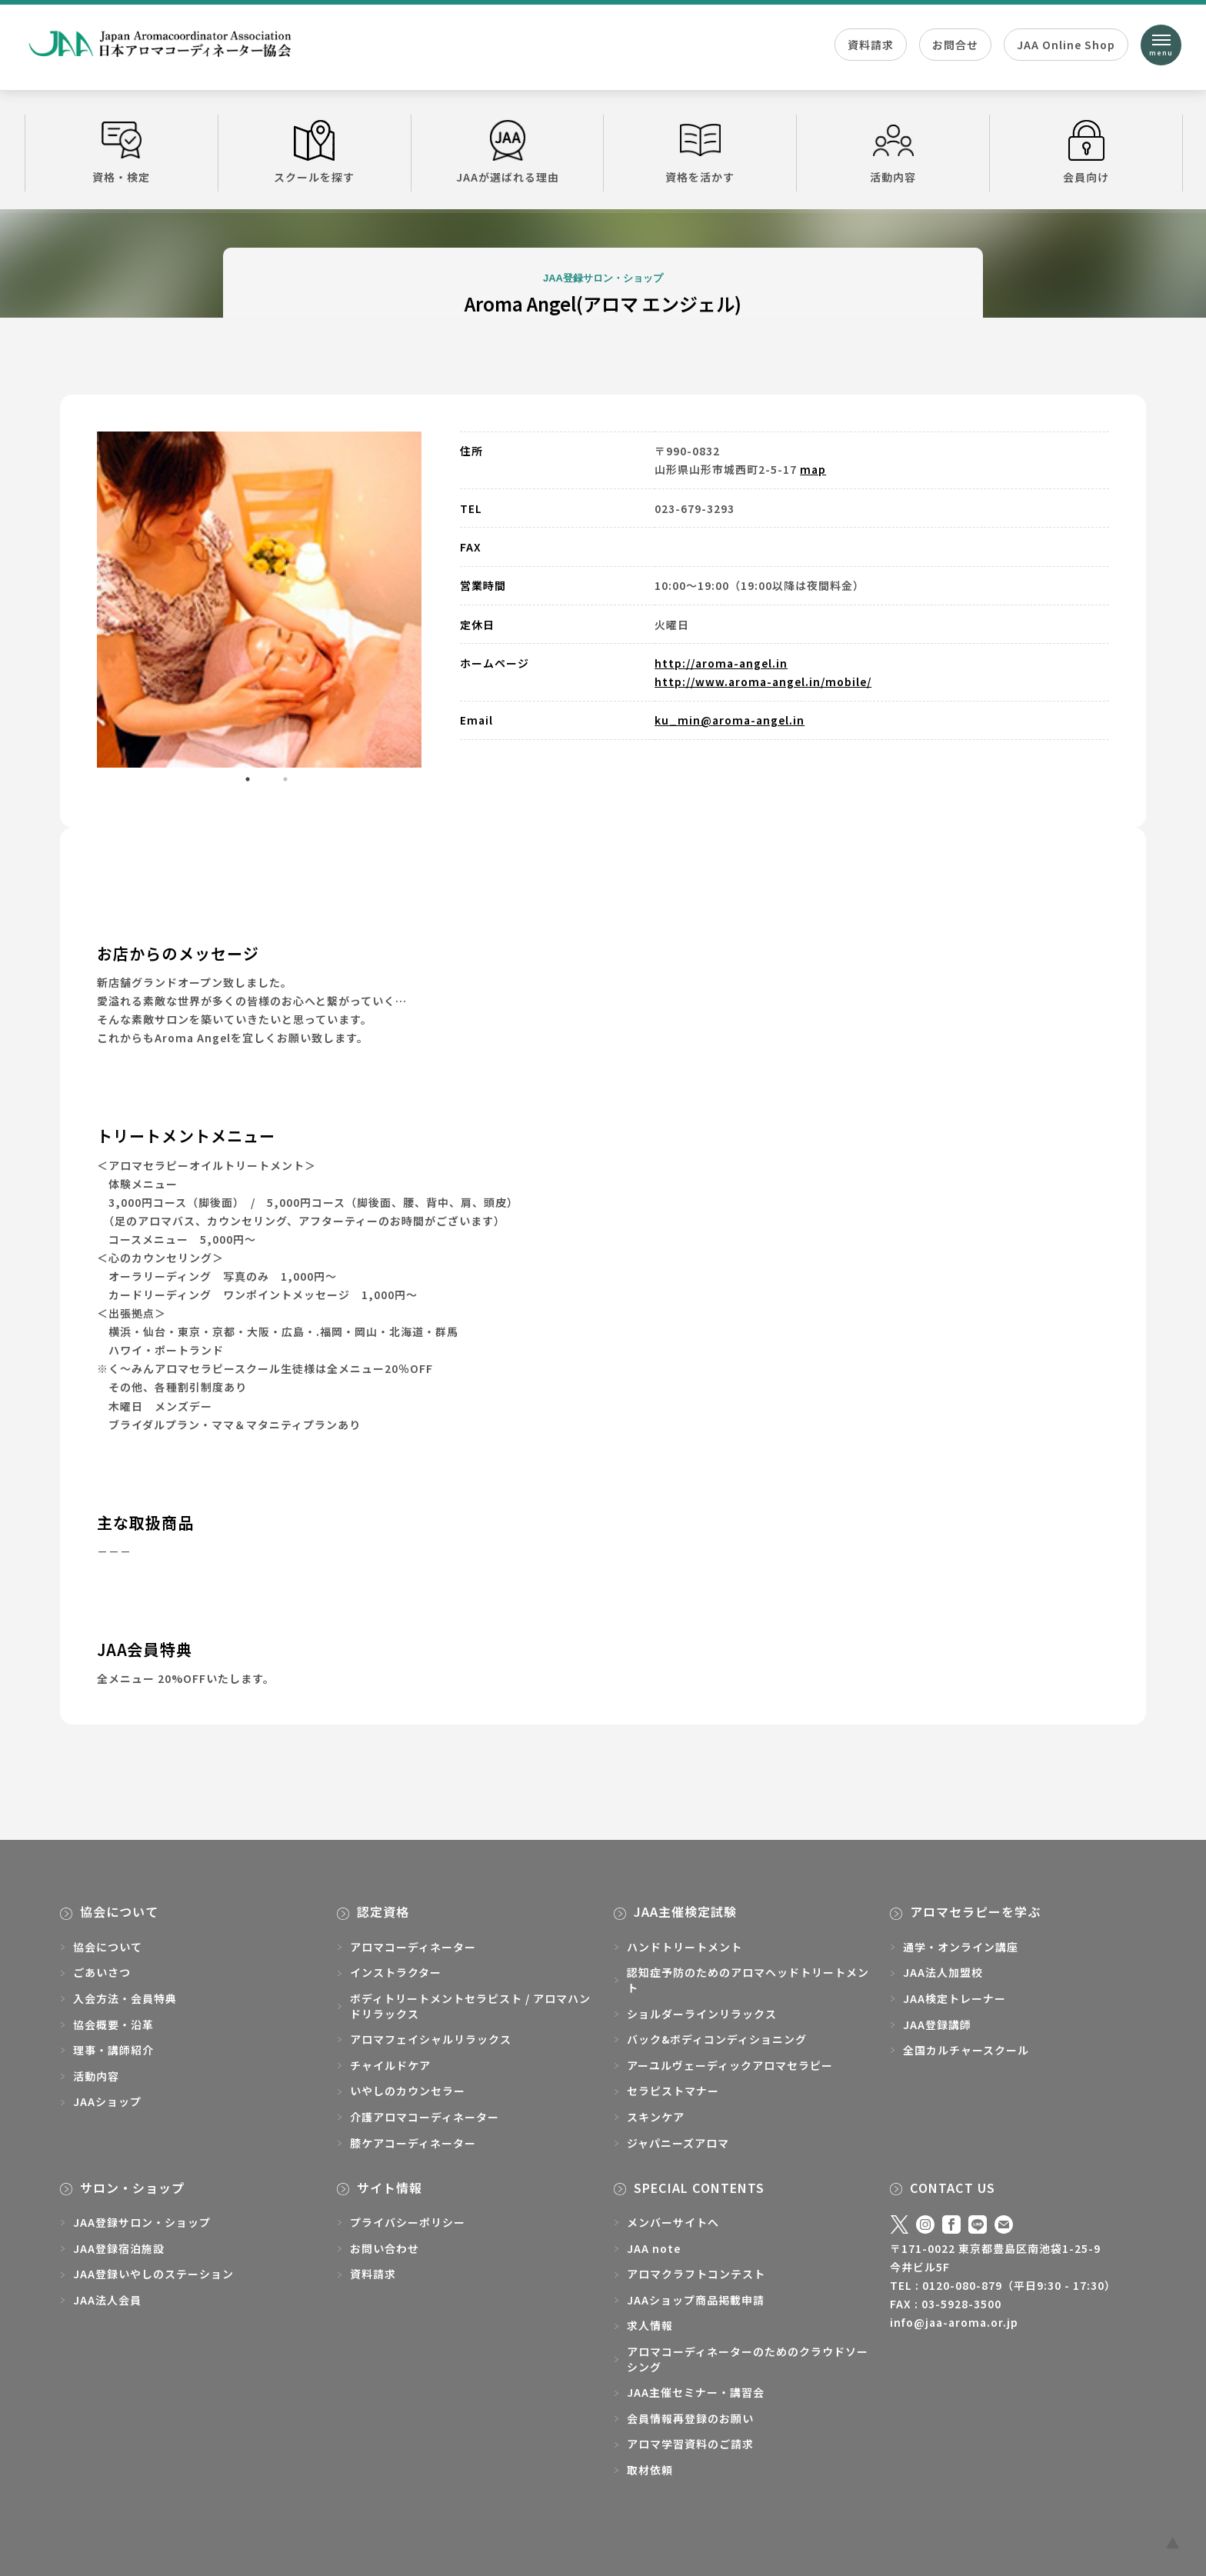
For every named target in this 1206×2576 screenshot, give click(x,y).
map (813, 469)
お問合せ (955, 44)
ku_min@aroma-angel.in (730, 720)
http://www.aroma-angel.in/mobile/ (763, 681)
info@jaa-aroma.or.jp (954, 2322)
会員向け (1086, 152)
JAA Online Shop (1066, 44)
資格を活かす (700, 152)
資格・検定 (121, 152)
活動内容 (893, 152)
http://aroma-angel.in (721, 663)
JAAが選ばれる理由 (507, 152)
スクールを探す (314, 152)
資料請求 (871, 44)
